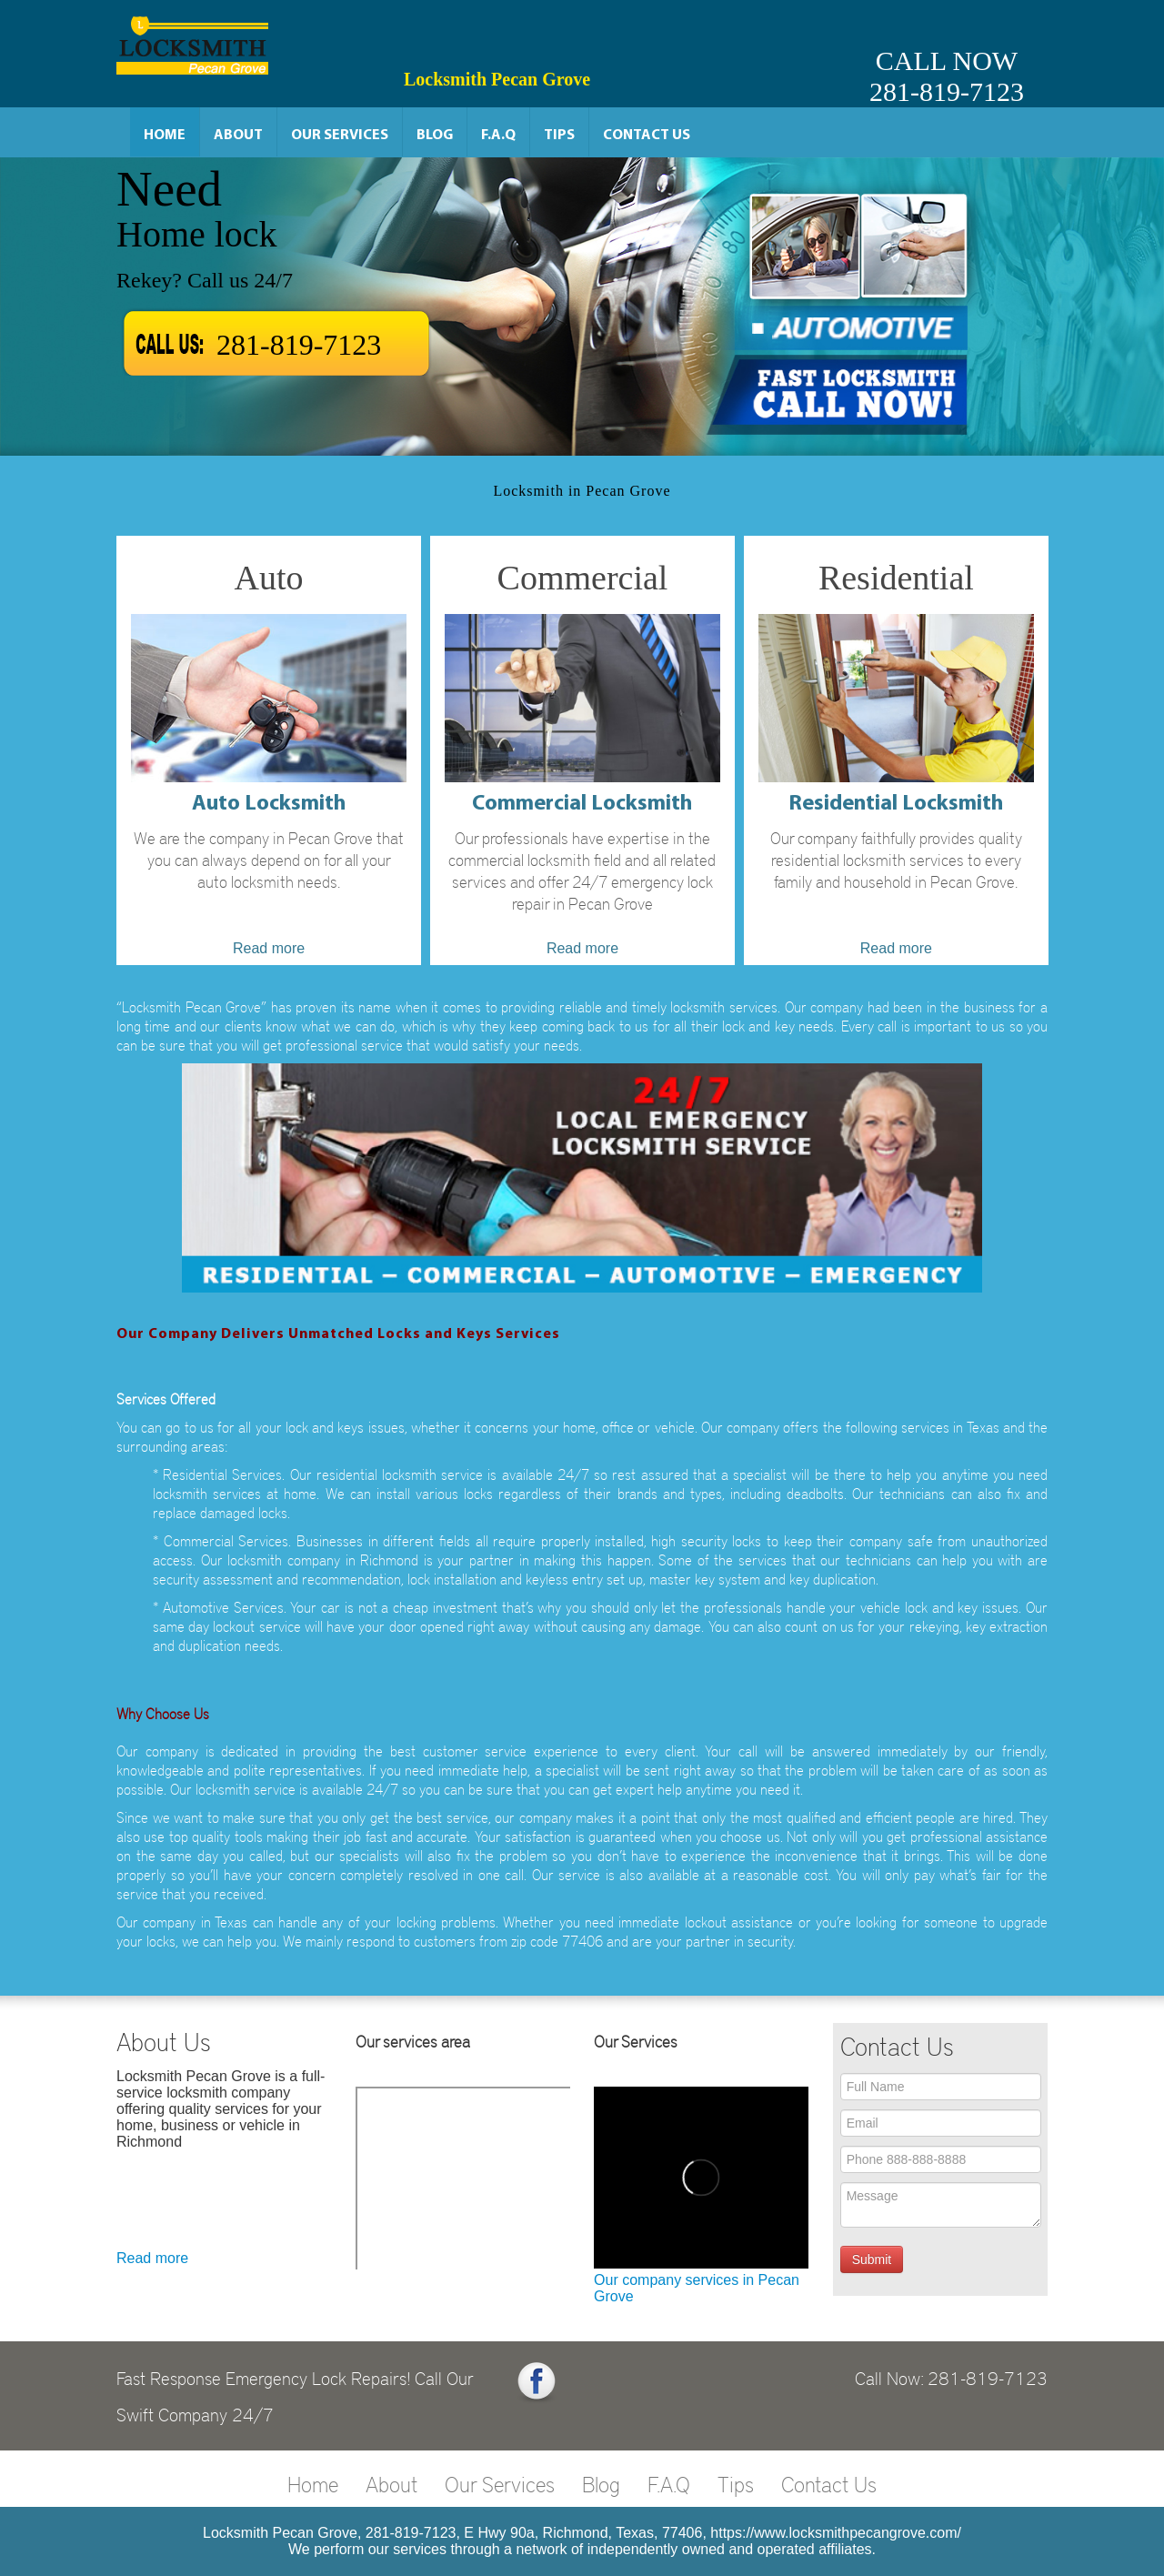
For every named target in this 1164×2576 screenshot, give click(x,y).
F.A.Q (498, 135)
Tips (559, 135)
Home (165, 135)
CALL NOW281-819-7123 (946, 75)
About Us (163, 2041)
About (238, 135)
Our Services (339, 135)
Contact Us (646, 135)
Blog (434, 135)
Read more (152, 2258)
